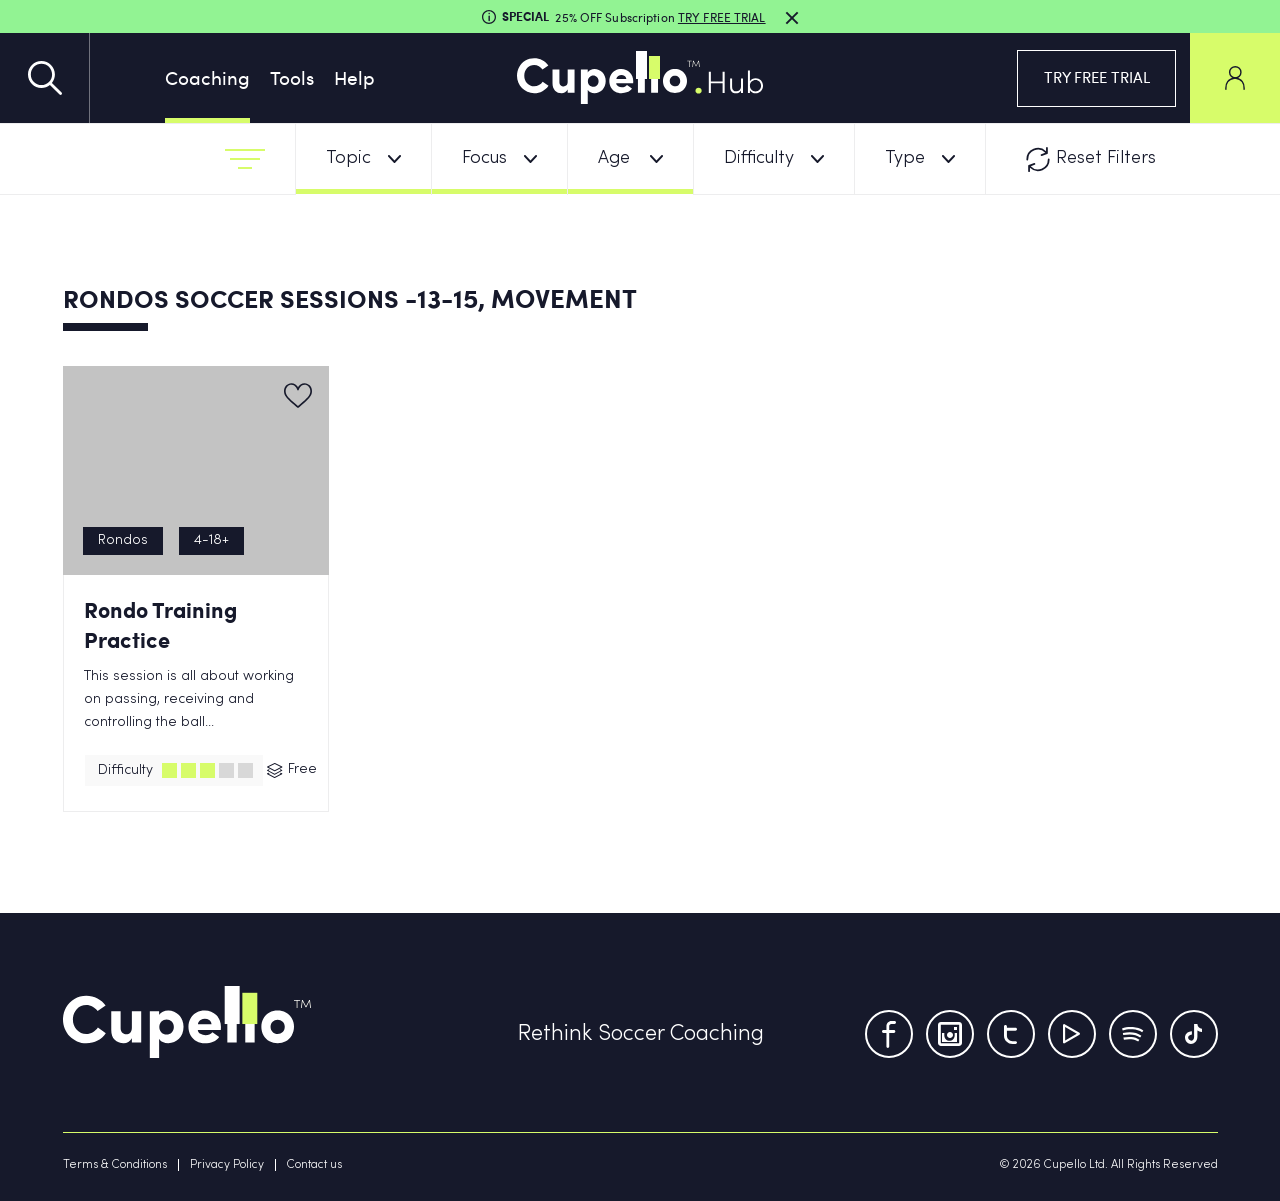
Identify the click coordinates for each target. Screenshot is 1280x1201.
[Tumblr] (1133, 1034)
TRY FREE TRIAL (1097, 77)
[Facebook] (889, 1034)
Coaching (207, 77)
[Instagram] (950, 1034)
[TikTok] (1194, 1034)
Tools (292, 77)
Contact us (314, 1165)
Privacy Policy (227, 1165)
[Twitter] (1011, 1034)
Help (354, 77)
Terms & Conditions (115, 1165)
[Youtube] (1072, 1034)
